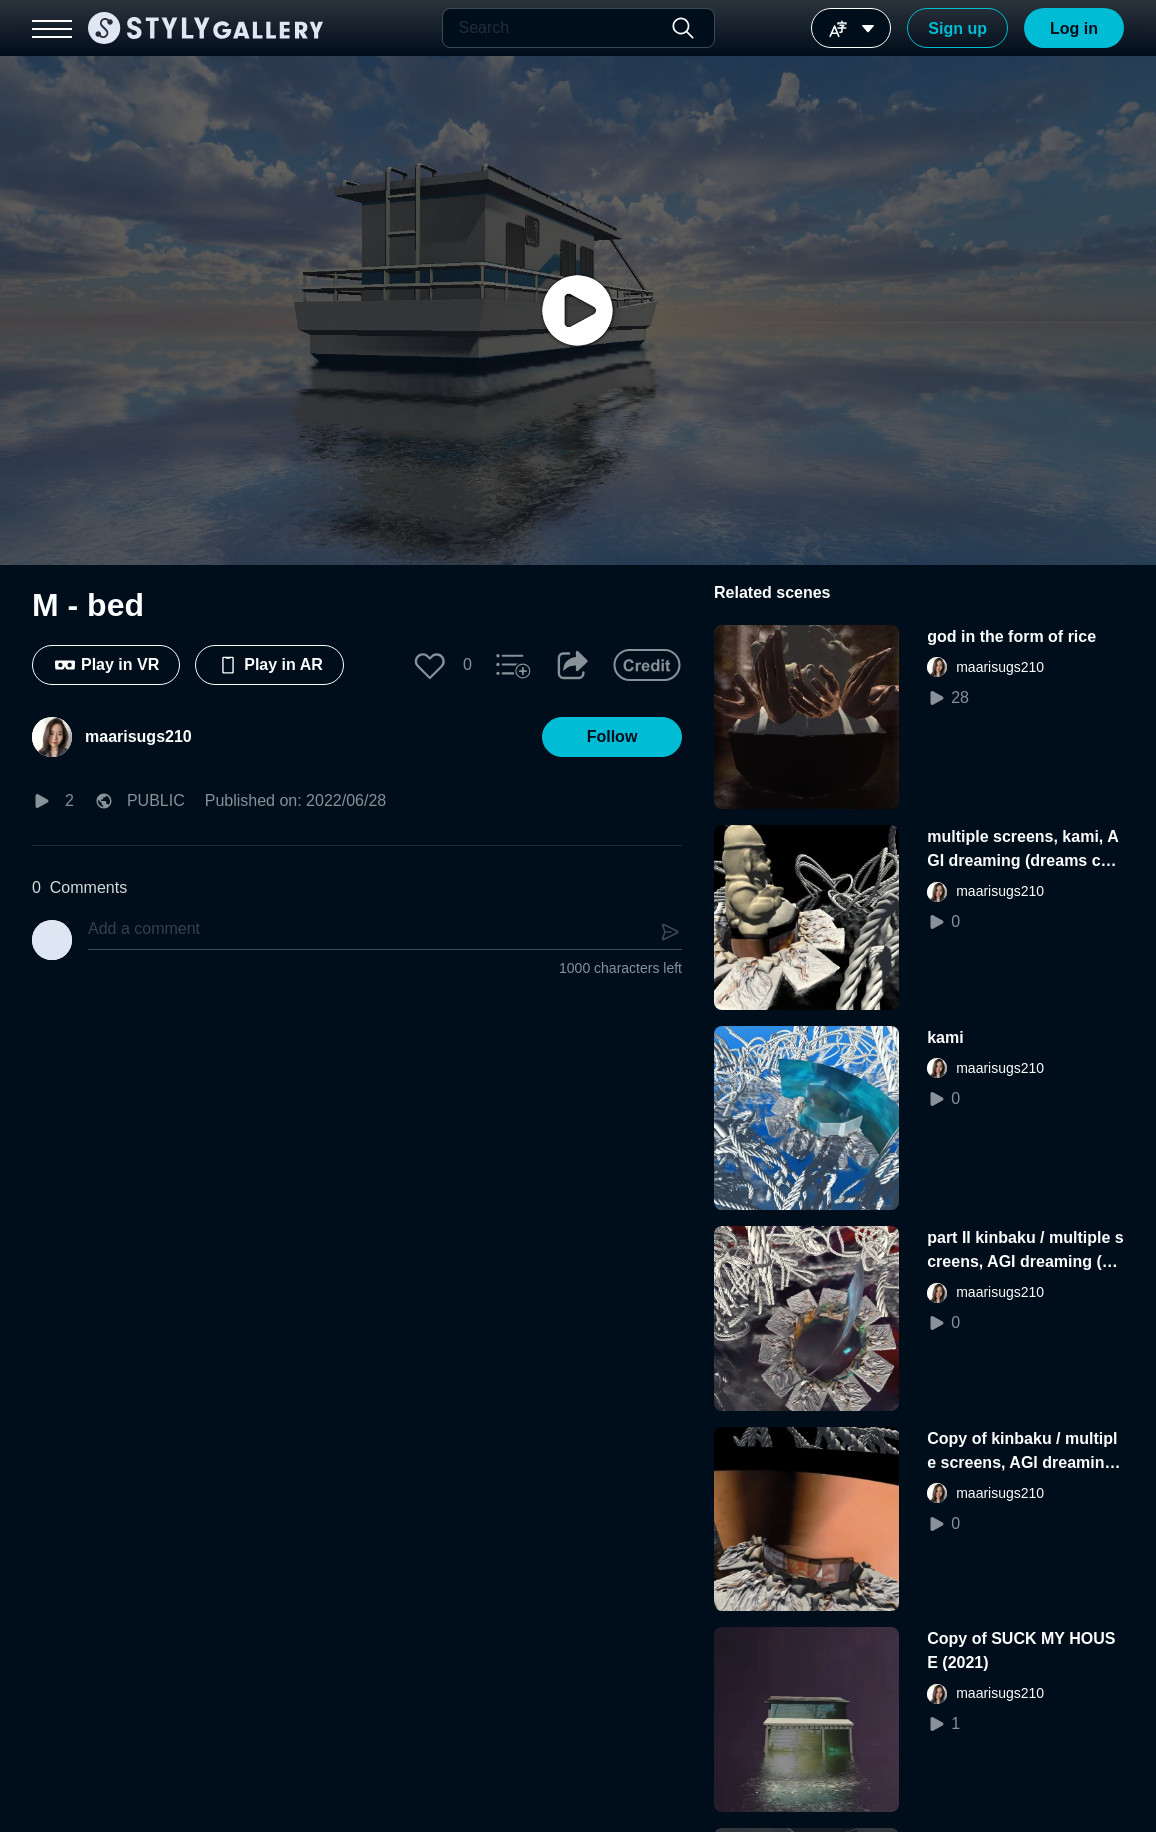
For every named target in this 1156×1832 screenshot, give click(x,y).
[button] (430, 665)
